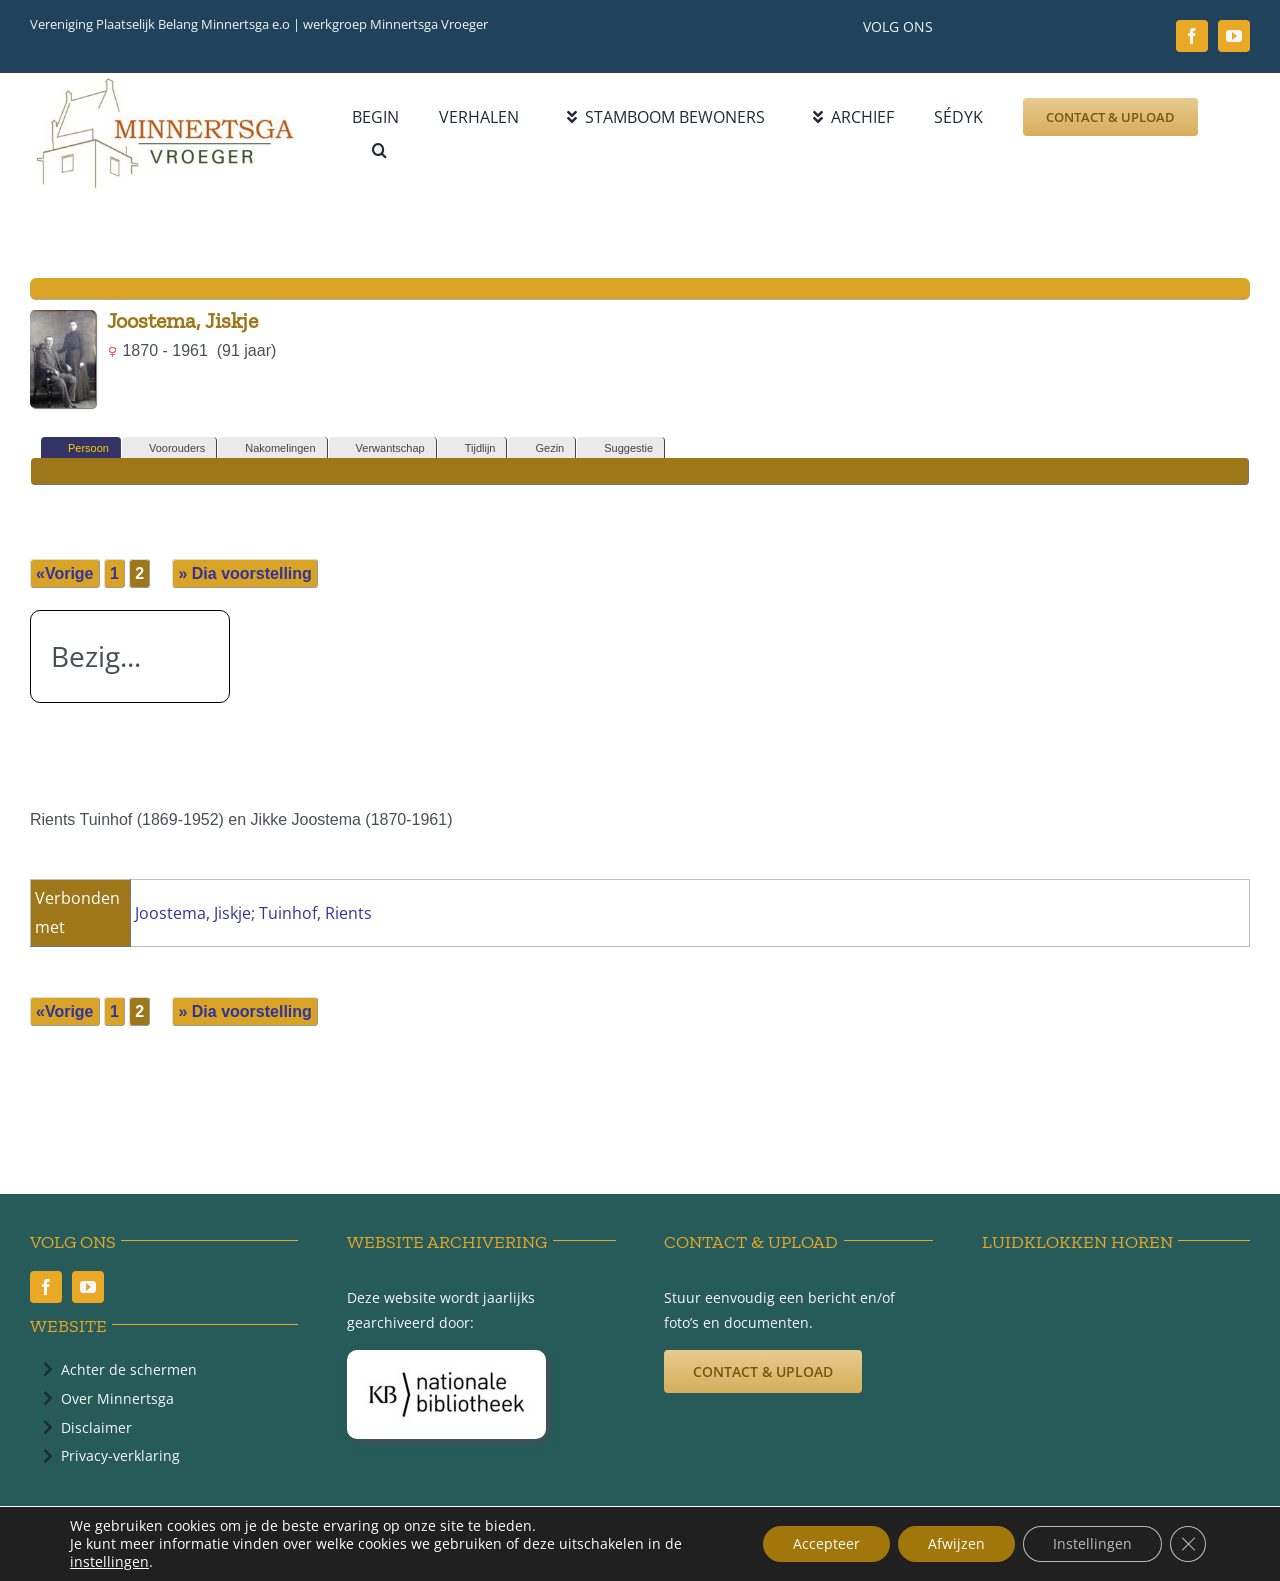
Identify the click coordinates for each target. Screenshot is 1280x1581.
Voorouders (168, 448)
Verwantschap (381, 448)
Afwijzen (956, 1543)
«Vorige (65, 573)
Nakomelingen (271, 448)
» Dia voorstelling (244, 573)
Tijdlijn (471, 448)
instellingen (109, 1562)
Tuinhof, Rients (315, 913)
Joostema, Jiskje (193, 913)
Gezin (540, 448)
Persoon (79, 448)
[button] (379, 150)
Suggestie (619, 448)
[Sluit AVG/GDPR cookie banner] (1188, 1544)
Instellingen (1092, 1543)
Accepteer (826, 1543)
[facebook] (1192, 36)
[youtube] (1234, 36)
